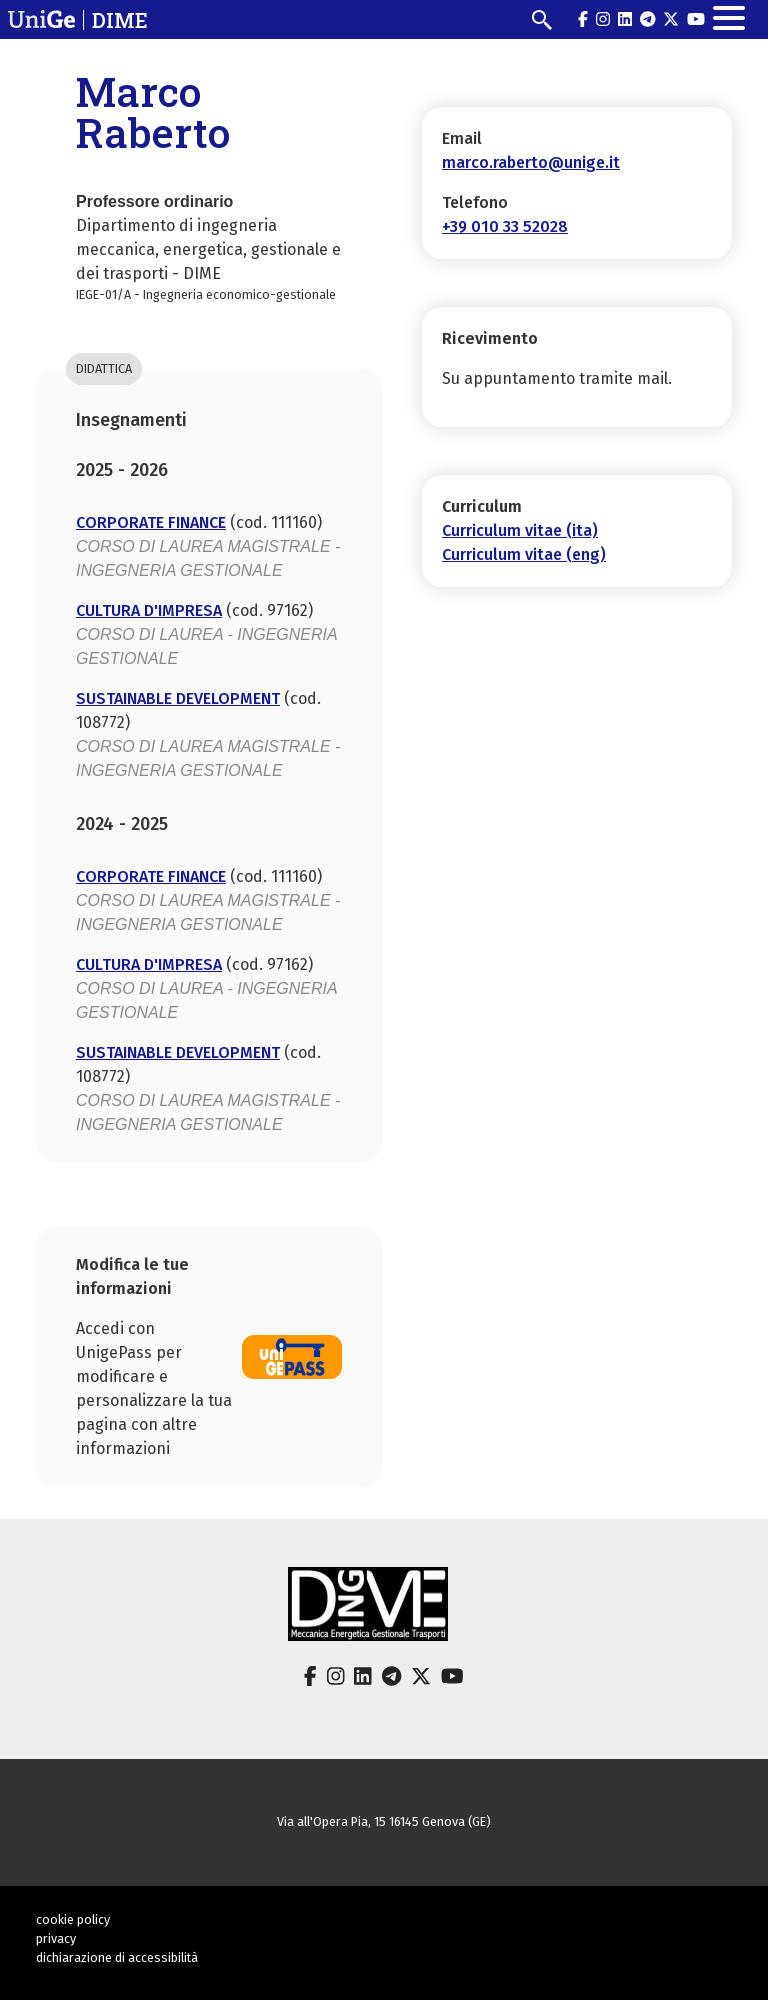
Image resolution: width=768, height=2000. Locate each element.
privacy (56, 1938)
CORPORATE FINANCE (151, 522)
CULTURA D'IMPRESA (149, 610)
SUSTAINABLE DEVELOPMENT (178, 698)
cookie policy (73, 1919)
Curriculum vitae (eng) (524, 554)
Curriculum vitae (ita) (520, 530)
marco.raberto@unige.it (531, 162)
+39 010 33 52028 (505, 226)
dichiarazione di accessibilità (117, 1957)
